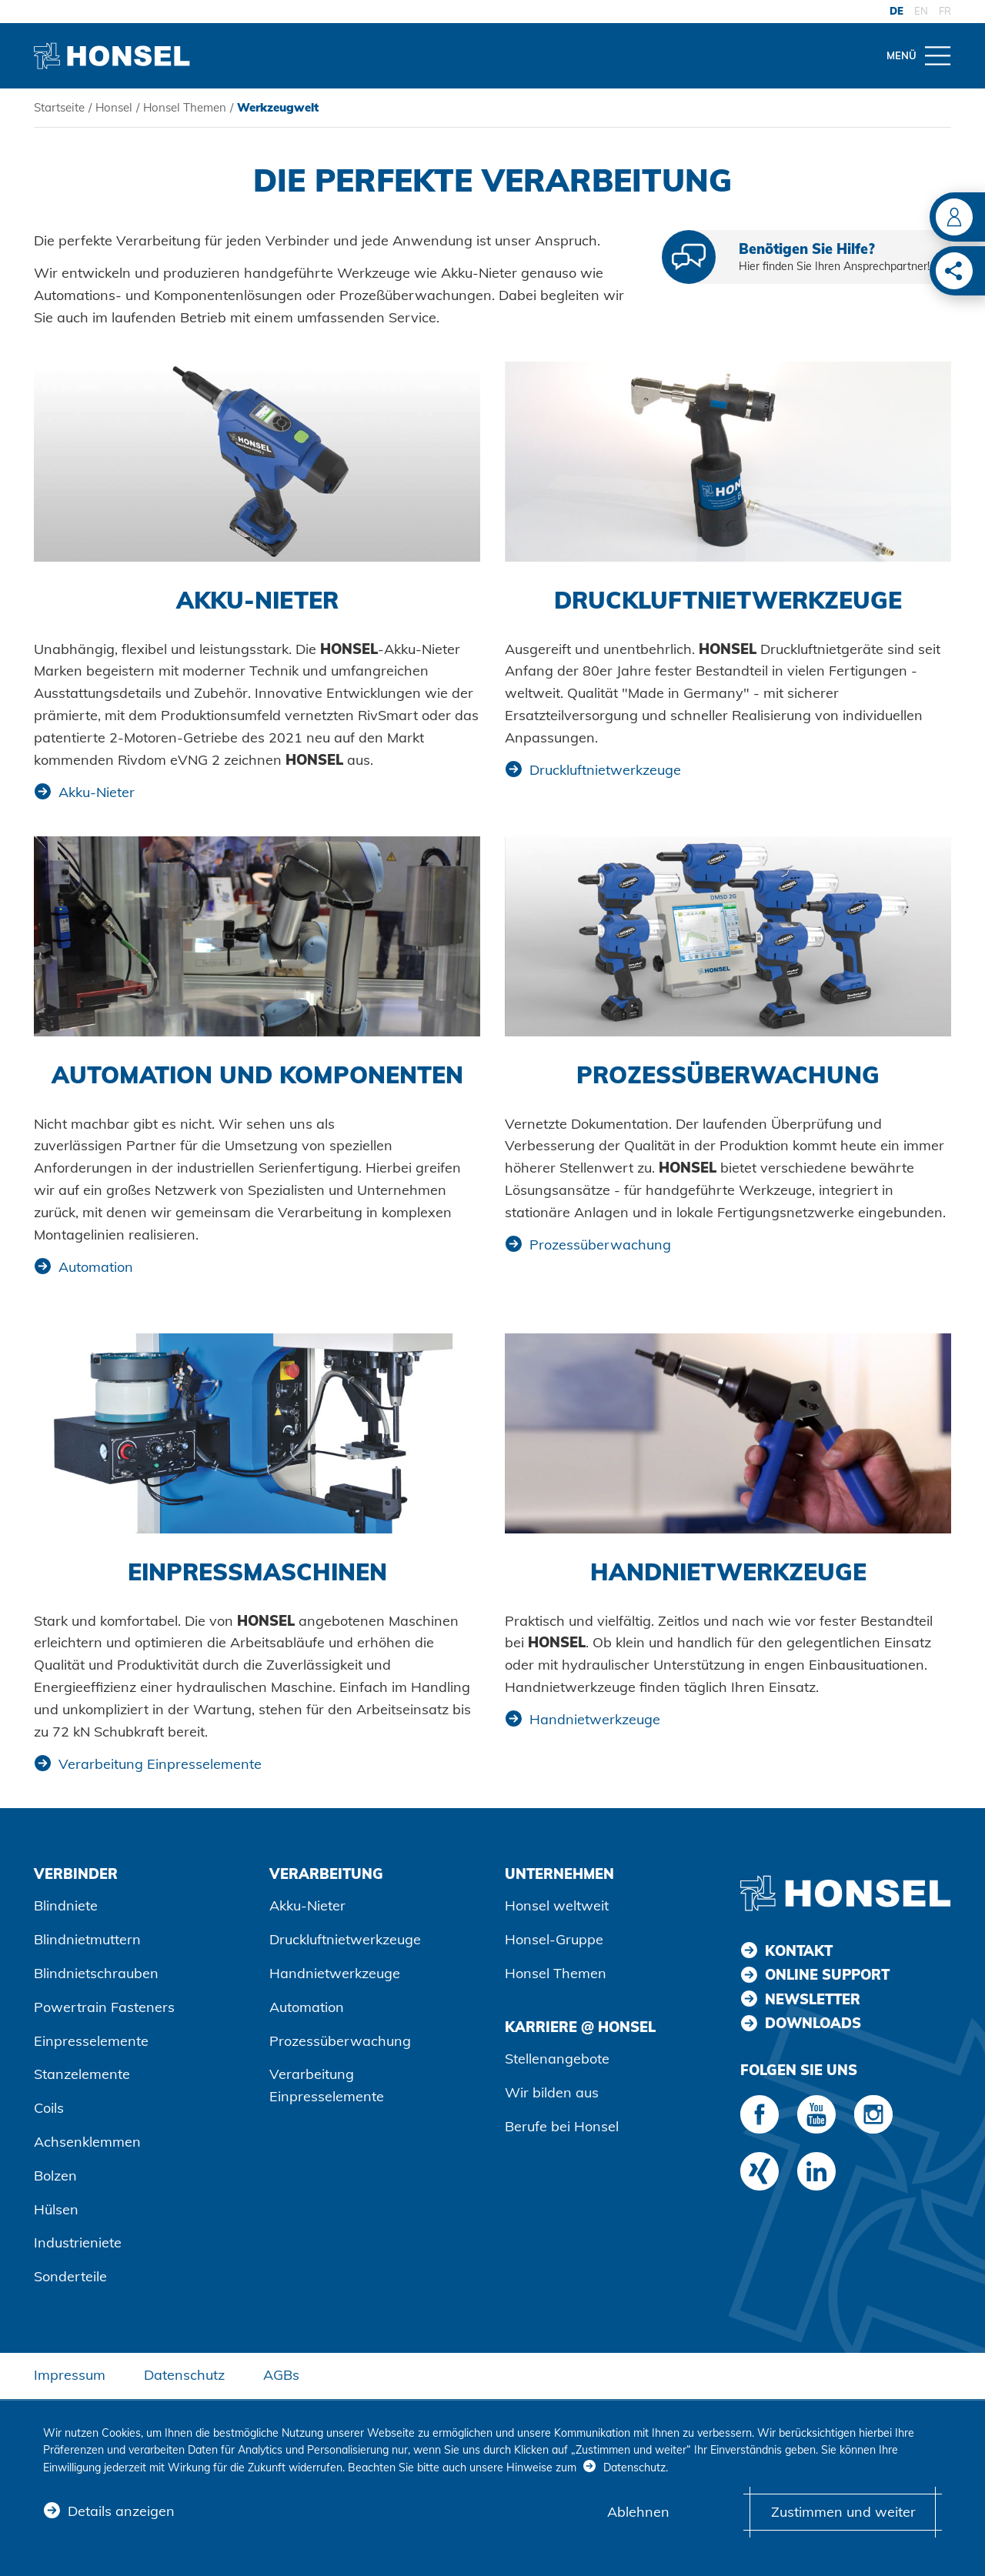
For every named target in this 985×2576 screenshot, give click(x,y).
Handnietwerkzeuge (594, 1719)
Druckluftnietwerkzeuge (605, 770)
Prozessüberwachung (600, 1244)
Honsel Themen (184, 107)
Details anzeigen (121, 2512)
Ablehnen (638, 2512)
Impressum (69, 2375)
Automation (95, 1267)
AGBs (281, 2375)
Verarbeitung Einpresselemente (160, 1764)
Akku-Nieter (96, 792)
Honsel (113, 107)
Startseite (59, 107)
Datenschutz (184, 2375)
